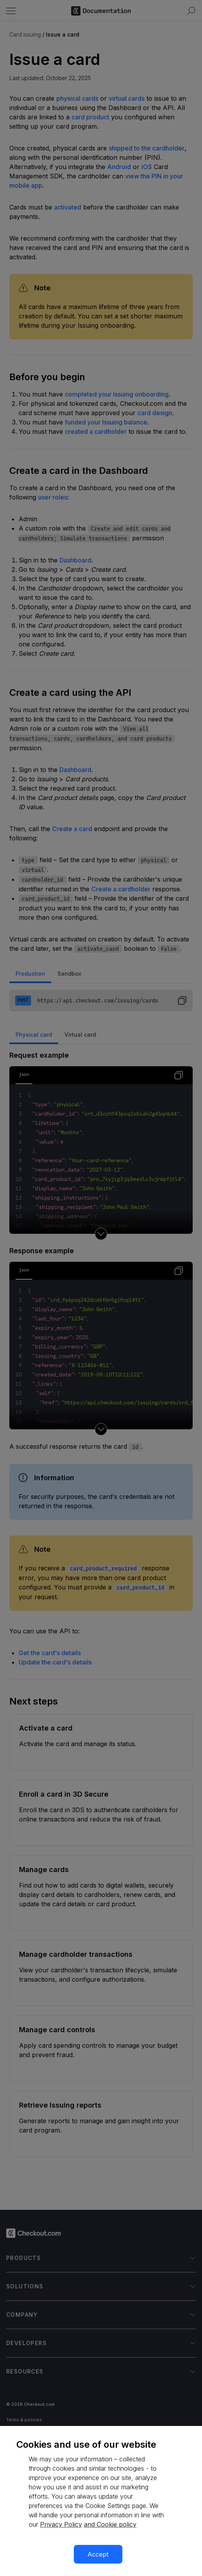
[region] (101, 2501)
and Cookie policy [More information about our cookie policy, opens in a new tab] (110, 2524)
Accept (97, 2554)
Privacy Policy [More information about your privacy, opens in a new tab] (61, 2524)
